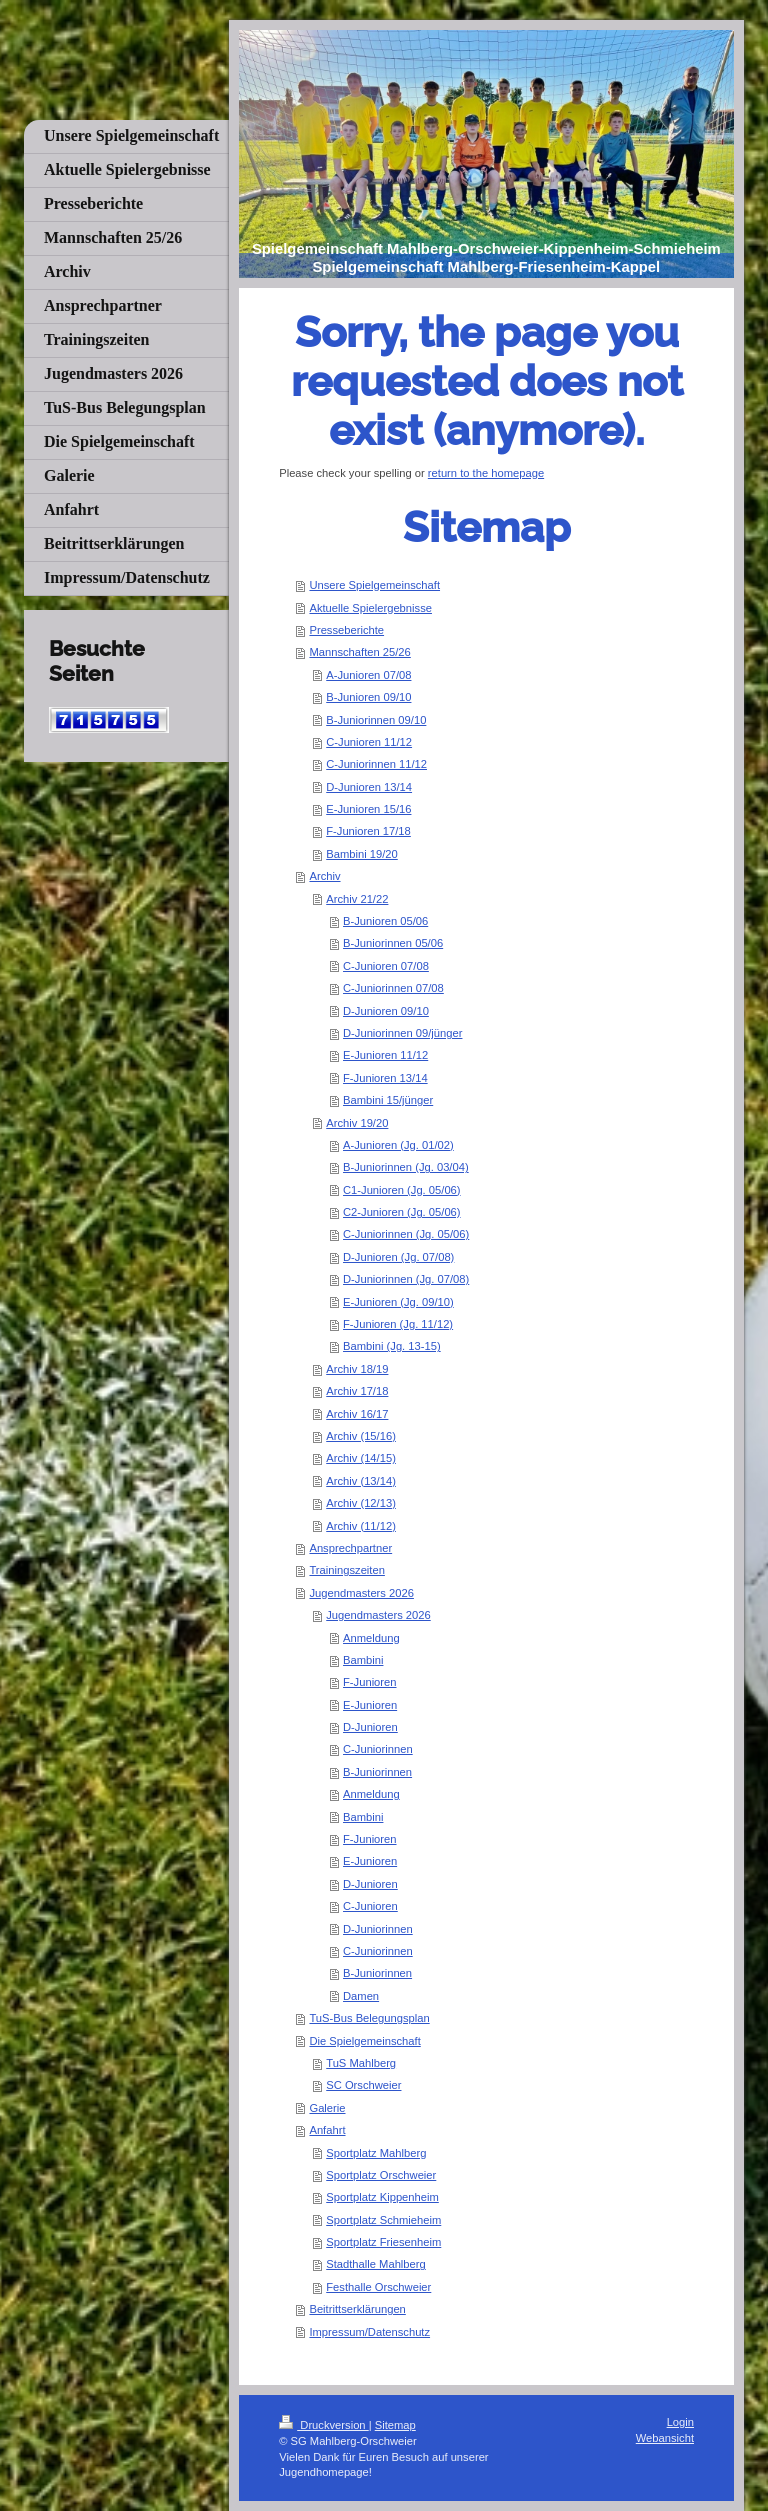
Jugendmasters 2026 (361, 1593)
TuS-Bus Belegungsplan (369, 2018)
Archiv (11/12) (361, 1526)
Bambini (363, 1660)
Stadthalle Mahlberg (376, 2264)
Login (680, 2422)
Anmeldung (371, 1638)
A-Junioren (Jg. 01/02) (398, 1145)
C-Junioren (370, 1906)
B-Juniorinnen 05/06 (393, 943)
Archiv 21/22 (357, 899)
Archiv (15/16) (361, 1436)
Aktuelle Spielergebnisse (370, 608)
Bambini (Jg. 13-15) (392, 1346)
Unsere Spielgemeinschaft (374, 585)
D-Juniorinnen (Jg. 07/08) (406, 1279)
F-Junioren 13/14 (385, 1078)
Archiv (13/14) (361, 1481)
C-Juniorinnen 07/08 (393, 988)
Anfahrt (327, 2130)
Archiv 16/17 (357, 1414)
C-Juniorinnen (378, 1749)
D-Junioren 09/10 (386, 1011)
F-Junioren (369, 1682)
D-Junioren (370, 1727)
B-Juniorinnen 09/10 (376, 720)
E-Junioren (370, 1705)
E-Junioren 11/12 (385, 1055)
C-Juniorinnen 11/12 (376, 764)
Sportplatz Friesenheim (383, 2242)
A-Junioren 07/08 (368, 675)
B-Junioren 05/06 (385, 921)
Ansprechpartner (350, 1548)
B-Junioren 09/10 (368, 697)
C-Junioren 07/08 (386, 966)
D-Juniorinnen (378, 1929)
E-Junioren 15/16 (368, 809)
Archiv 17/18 (357, 1391)
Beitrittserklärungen (357, 2309)
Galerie (327, 2108)
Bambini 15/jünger (388, 1100)
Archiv (324, 876)
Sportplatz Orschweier (381, 2175)
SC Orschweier (363, 2085)
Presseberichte (346, 630)
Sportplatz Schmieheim (383, 2220)
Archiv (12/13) (361, 1503)
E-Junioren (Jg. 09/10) (398, 1302)
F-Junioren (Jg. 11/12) (398, 1324)
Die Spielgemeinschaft (364, 2041)
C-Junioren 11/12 (369, 742)
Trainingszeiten (346, 1570)
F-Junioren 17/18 (368, 831)
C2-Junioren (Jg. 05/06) (402, 1212)
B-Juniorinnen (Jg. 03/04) (406, 1167)
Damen (361, 1996)
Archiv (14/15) (361, 1458)
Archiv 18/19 (357, 1369)
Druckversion (324, 2425)
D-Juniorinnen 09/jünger (402, 1033)
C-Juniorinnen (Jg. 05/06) (406, 1234)
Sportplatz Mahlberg (376, 2153)
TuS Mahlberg (361, 2063)
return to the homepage (486, 473)
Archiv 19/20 (357, 1123)
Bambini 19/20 (362, 854)
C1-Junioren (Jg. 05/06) (402, 1190)
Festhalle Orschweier (378, 2287)
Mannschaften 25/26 (359, 652)
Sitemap (395, 2425)
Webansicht (665, 2438)
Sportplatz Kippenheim (382, 2197)
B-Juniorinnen (377, 1772)
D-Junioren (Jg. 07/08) (398, 1257)
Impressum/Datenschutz (369, 2332)
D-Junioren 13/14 (369, 787)
